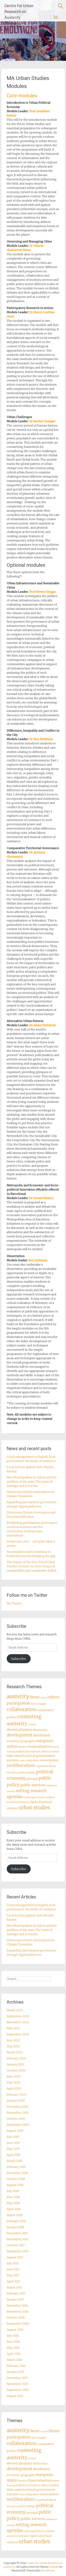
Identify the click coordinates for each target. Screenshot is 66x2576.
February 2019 (16, 2167)
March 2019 (14, 2161)
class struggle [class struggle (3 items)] (38, 1703)
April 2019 (13, 2155)
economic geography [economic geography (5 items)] (21, 1741)
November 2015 (17, 2384)
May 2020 (13, 2082)
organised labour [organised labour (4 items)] (45, 1766)
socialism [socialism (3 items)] (50, 1797)
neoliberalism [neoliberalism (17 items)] (21, 1765)
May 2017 (13, 2275)
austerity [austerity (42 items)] (18, 1696)
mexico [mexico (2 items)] (23, 1760)
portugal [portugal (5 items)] (32, 1778)
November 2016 (18, 2311)
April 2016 (13, 2353)
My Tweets (14, 1603)
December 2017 (17, 2233)
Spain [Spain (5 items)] (34, 1802)
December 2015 (17, 2378)
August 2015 (15, 2396)
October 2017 (16, 2245)
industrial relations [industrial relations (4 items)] (28, 1751)
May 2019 (13, 2149)
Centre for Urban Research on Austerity (18, 12)
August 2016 (15, 2329)
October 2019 (16, 2118)
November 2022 (18, 2022)
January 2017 (15, 2299)
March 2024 (15, 2010)
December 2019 (17, 2106)
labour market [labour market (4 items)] (50, 1751)
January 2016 (15, 2372)
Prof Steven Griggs (42, 592)
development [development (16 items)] (19, 1735)
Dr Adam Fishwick (42, 1025)
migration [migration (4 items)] (32, 1760)
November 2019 (18, 2112)
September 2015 (18, 2390)
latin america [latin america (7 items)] (17, 1756)
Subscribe (18, 1659)
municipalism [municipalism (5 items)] (49, 1760)
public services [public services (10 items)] (32, 1785)
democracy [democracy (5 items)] (40, 1729)
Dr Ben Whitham (41, 739)
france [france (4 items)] (55, 1746)
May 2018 (13, 2203)
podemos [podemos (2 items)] (14, 1773)
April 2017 (13, 2281)
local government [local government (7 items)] (41, 1756)
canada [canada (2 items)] (43, 1698)
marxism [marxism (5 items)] (13, 1760)
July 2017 (13, 2263)
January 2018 (15, 2227)
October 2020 (16, 2070)
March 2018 (14, 2215)
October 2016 (16, 2317)
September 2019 (18, 2124)
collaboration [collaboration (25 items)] (21, 1709)
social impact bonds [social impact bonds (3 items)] (33, 1797)
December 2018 (17, 2173)
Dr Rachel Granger (42, 421)
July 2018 (13, 2191)
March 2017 (14, 2287)
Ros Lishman (38, 1260)
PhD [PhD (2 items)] (8, 1773)
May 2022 (13, 2028)
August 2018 (15, 2185)
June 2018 (13, 2197)
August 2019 (15, 2130)
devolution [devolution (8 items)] (41, 1735)
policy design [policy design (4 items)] (27, 1772)
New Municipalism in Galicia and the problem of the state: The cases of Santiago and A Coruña (32, 1481)
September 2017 (18, 2251)
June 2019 (13, 2143)
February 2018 (16, 2221)
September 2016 (18, 2323)
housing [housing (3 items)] (11, 1751)
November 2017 (17, 2239)
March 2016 (14, 2359)
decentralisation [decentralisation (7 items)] (19, 1730)
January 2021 (15, 2064)
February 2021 (16, 2058)
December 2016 (17, 2305)
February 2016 (16, 2366)
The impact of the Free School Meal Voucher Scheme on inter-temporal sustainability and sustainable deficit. (32, 1566)
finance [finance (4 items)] (22, 1746)
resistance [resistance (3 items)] (51, 1785)
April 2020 (14, 2088)
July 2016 (13, 2335)
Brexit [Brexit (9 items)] (35, 1697)
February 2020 (16, 2094)
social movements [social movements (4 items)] (18, 1802)
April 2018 (13, 2209)
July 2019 (13, 2136)
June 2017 (13, 2269)
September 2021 (18, 2034)
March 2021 (15, 2052)
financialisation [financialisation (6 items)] (39, 1746)
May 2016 (13, 2347)
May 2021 (13, 2046)
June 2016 (13, 2341)
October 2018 (16, 2179)
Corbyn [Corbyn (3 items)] (32, 1724)
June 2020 (14, 2076)
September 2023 (18, 2016)
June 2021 (13, 2040)
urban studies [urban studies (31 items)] (34, 1807)
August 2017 (15, 2257)
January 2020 (16, 2100)
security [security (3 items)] (11, 1791)
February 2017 (16, 2293)
